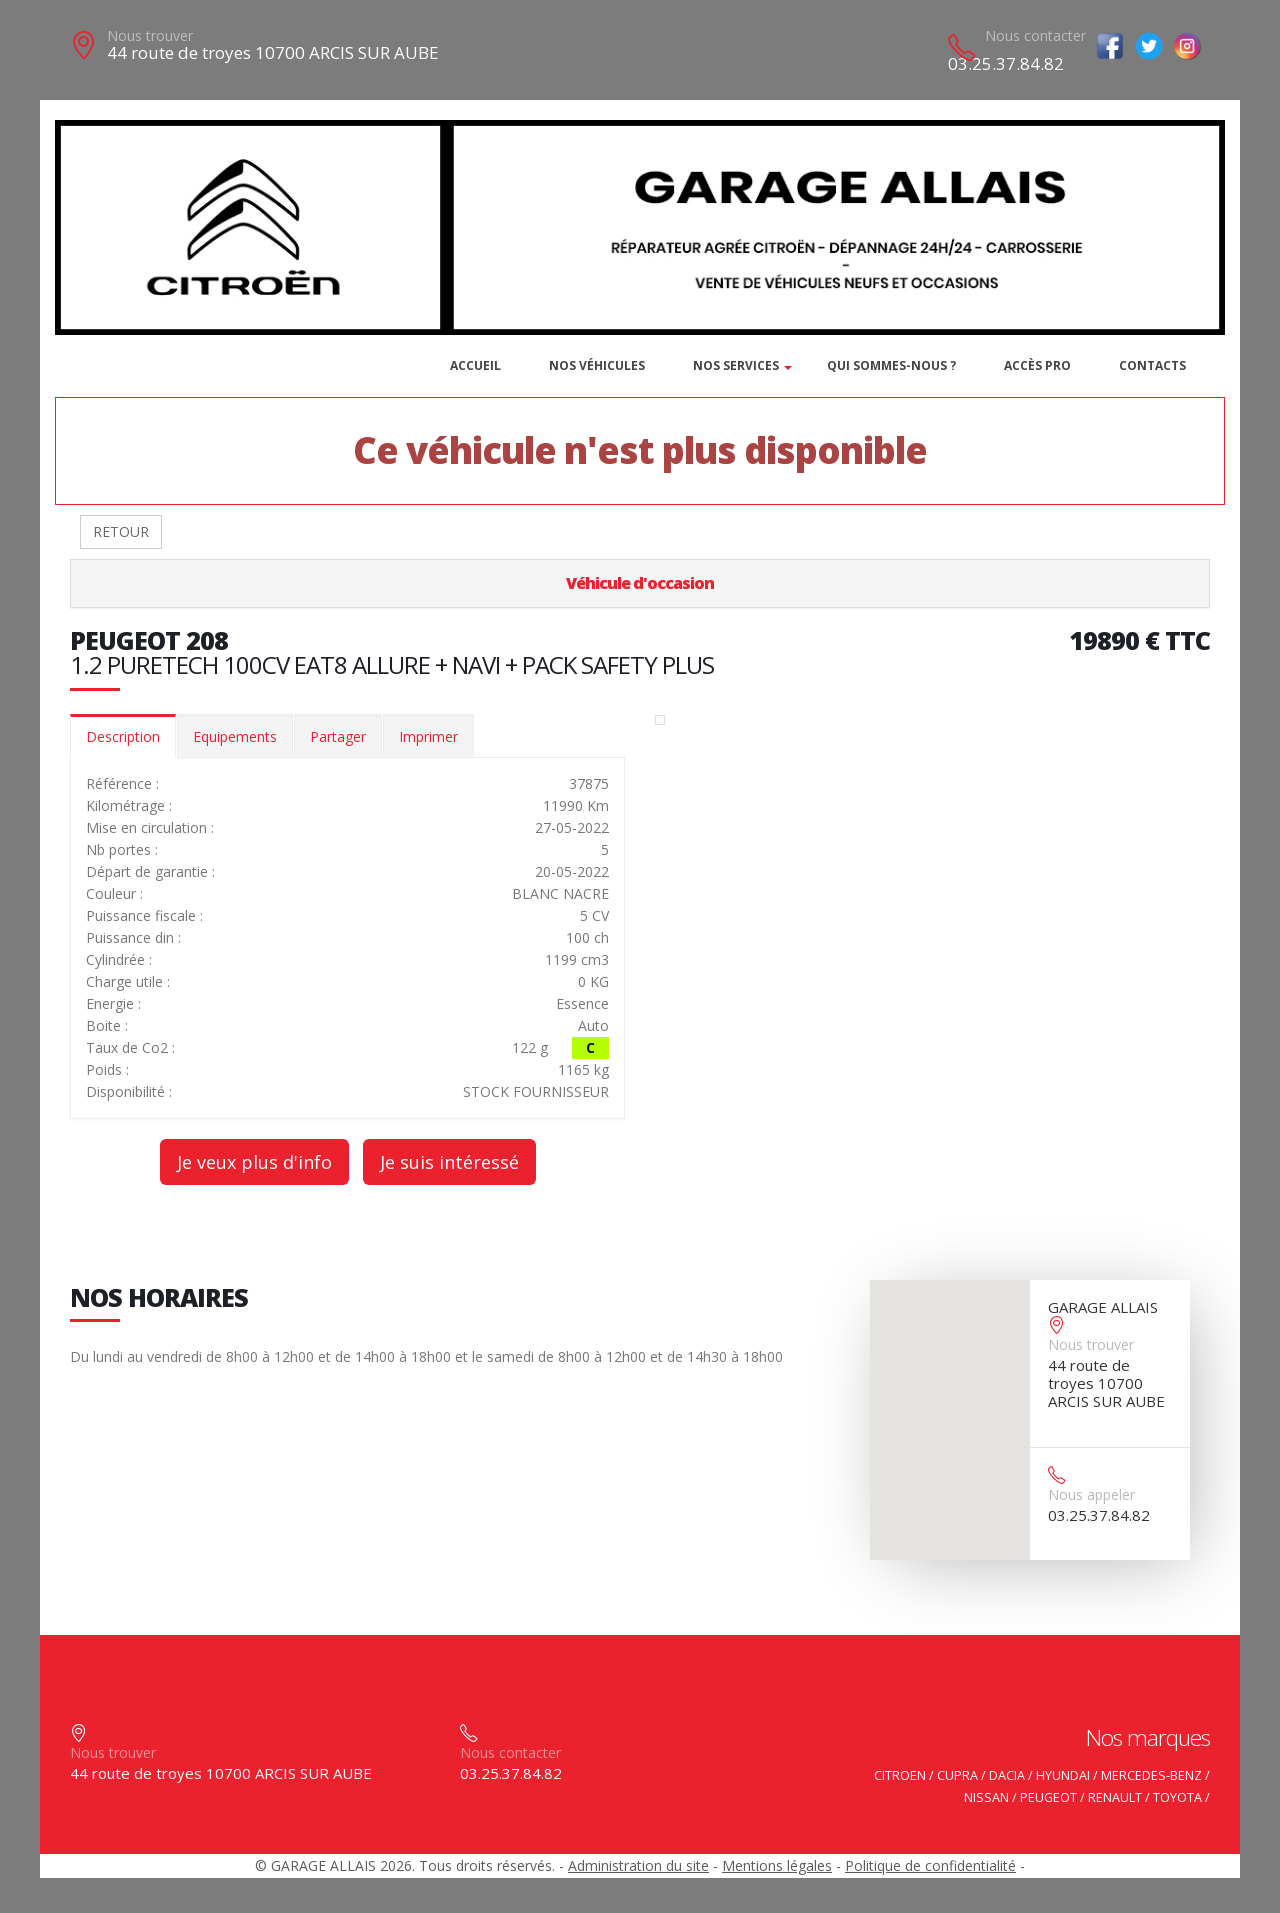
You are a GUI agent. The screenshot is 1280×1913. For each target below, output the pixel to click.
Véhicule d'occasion (640, 583)
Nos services (736, 365)
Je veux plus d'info (254, 1162)
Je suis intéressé (449, 1162)
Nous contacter (1035, 35)
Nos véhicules (597, 365)
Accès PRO (1037, 365)
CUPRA (957, 1775)
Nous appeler (1091, 1494)
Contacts (1152, 365)
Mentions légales (777, 1865)
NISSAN (986, 1797)
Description (123, 736)
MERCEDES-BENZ (1151, 1775)
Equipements (235, 736)
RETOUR (121, 531)
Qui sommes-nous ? (891, 365)
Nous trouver (150, 35)
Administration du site (638, 1865)
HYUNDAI (1063, 1775)
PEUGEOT (1048, 1797)
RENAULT (1115, 1797)
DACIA (1007, 1775)
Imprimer (428, 736)
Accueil (475, 365)
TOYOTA (1177, 1797)
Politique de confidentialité (930, 1865)
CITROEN (900, 1775)
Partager (338, 736)
